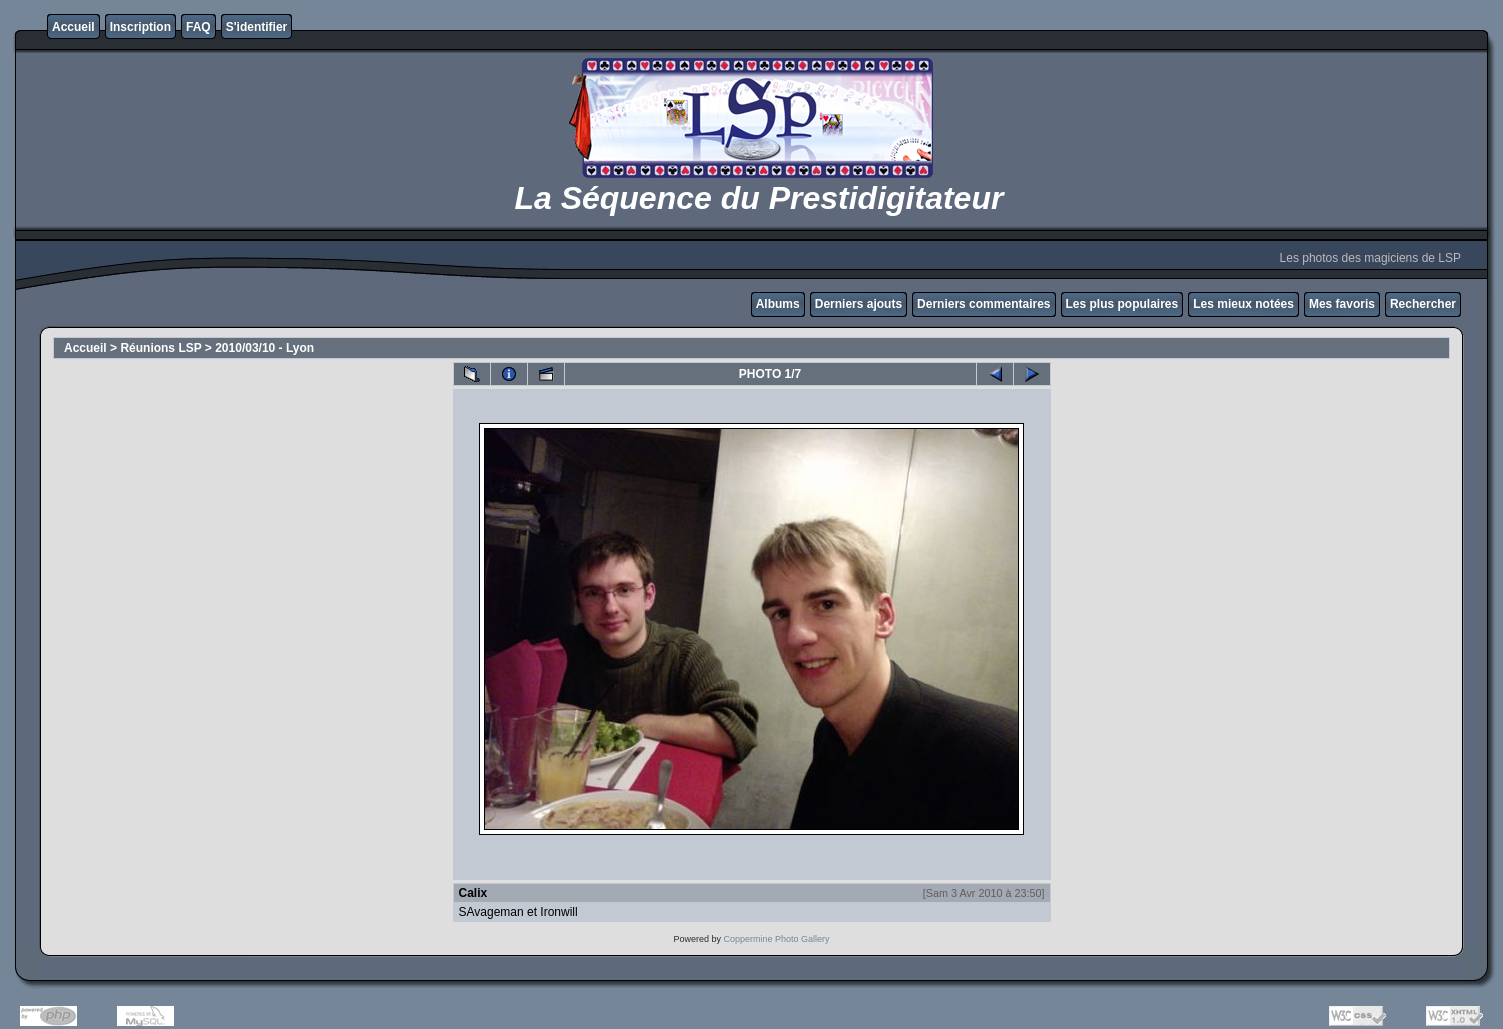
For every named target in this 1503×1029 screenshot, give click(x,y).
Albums (778, 304)
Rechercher (1423, 304)
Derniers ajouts (858, 304)
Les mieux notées (1243, 304)
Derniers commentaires (983, 304)
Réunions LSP (160, 348)
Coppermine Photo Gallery (776, 939)
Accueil (73, 27)
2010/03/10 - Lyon (264, 348)
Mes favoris (1342, 304)
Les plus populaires (1122, 304)
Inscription (140, 27)
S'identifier (257, 27)
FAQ (198, 27)
